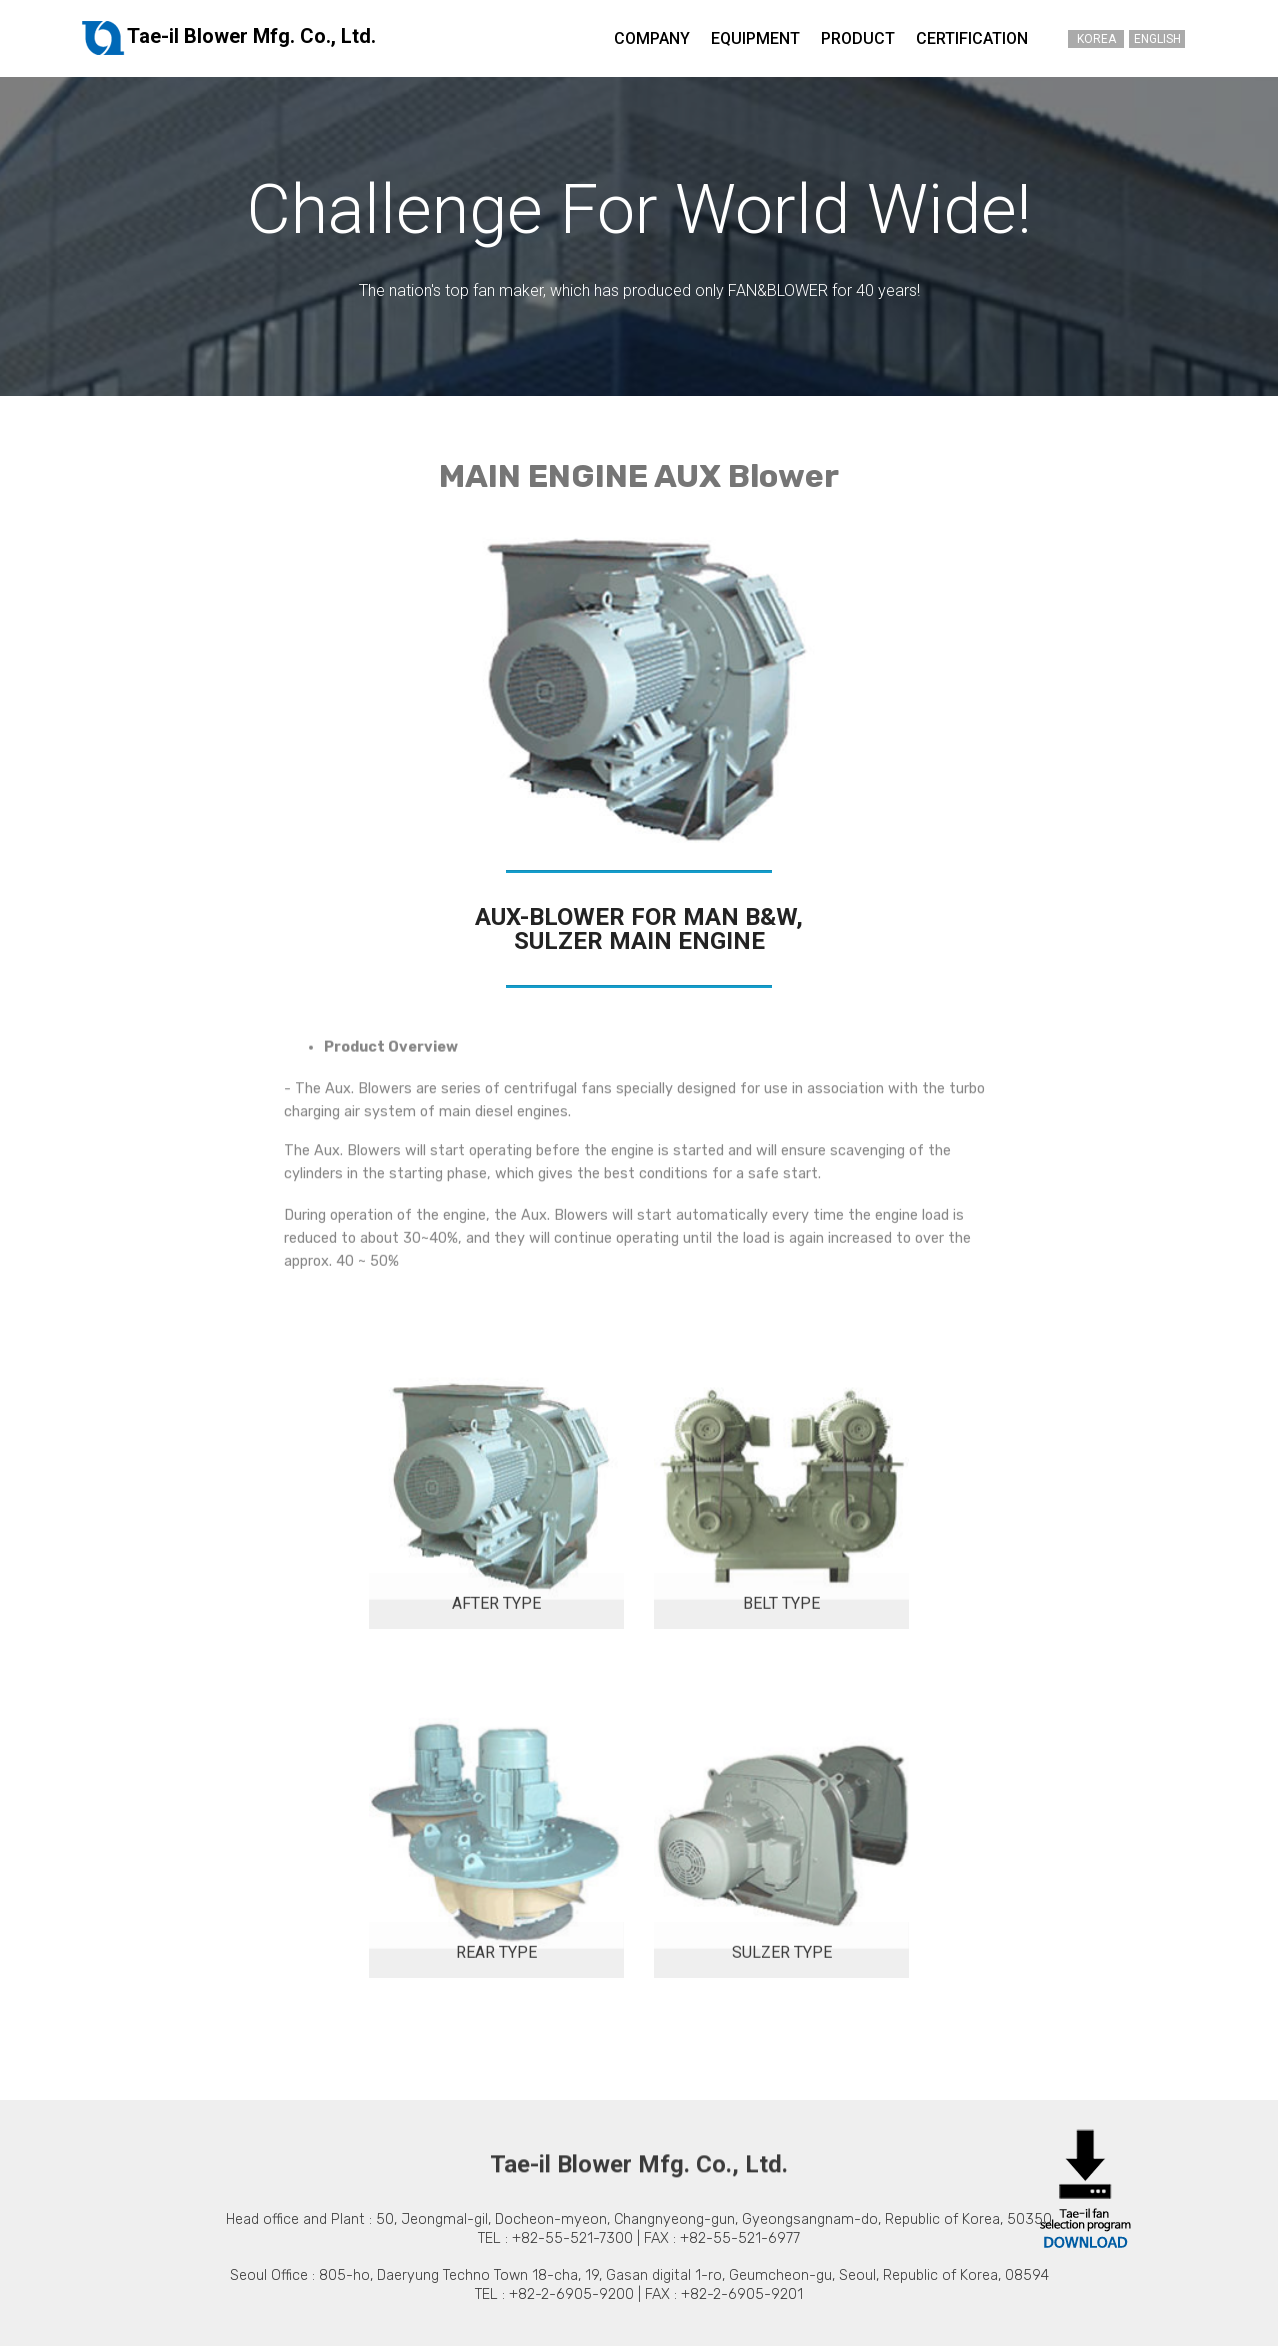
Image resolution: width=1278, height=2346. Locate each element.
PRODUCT (858, 38)
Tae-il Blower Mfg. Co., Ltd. (228, 38)
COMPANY (652, 38)
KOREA (1096, 39)
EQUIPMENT (755, 38)
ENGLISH (1157, 39)
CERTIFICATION (972, 38)
